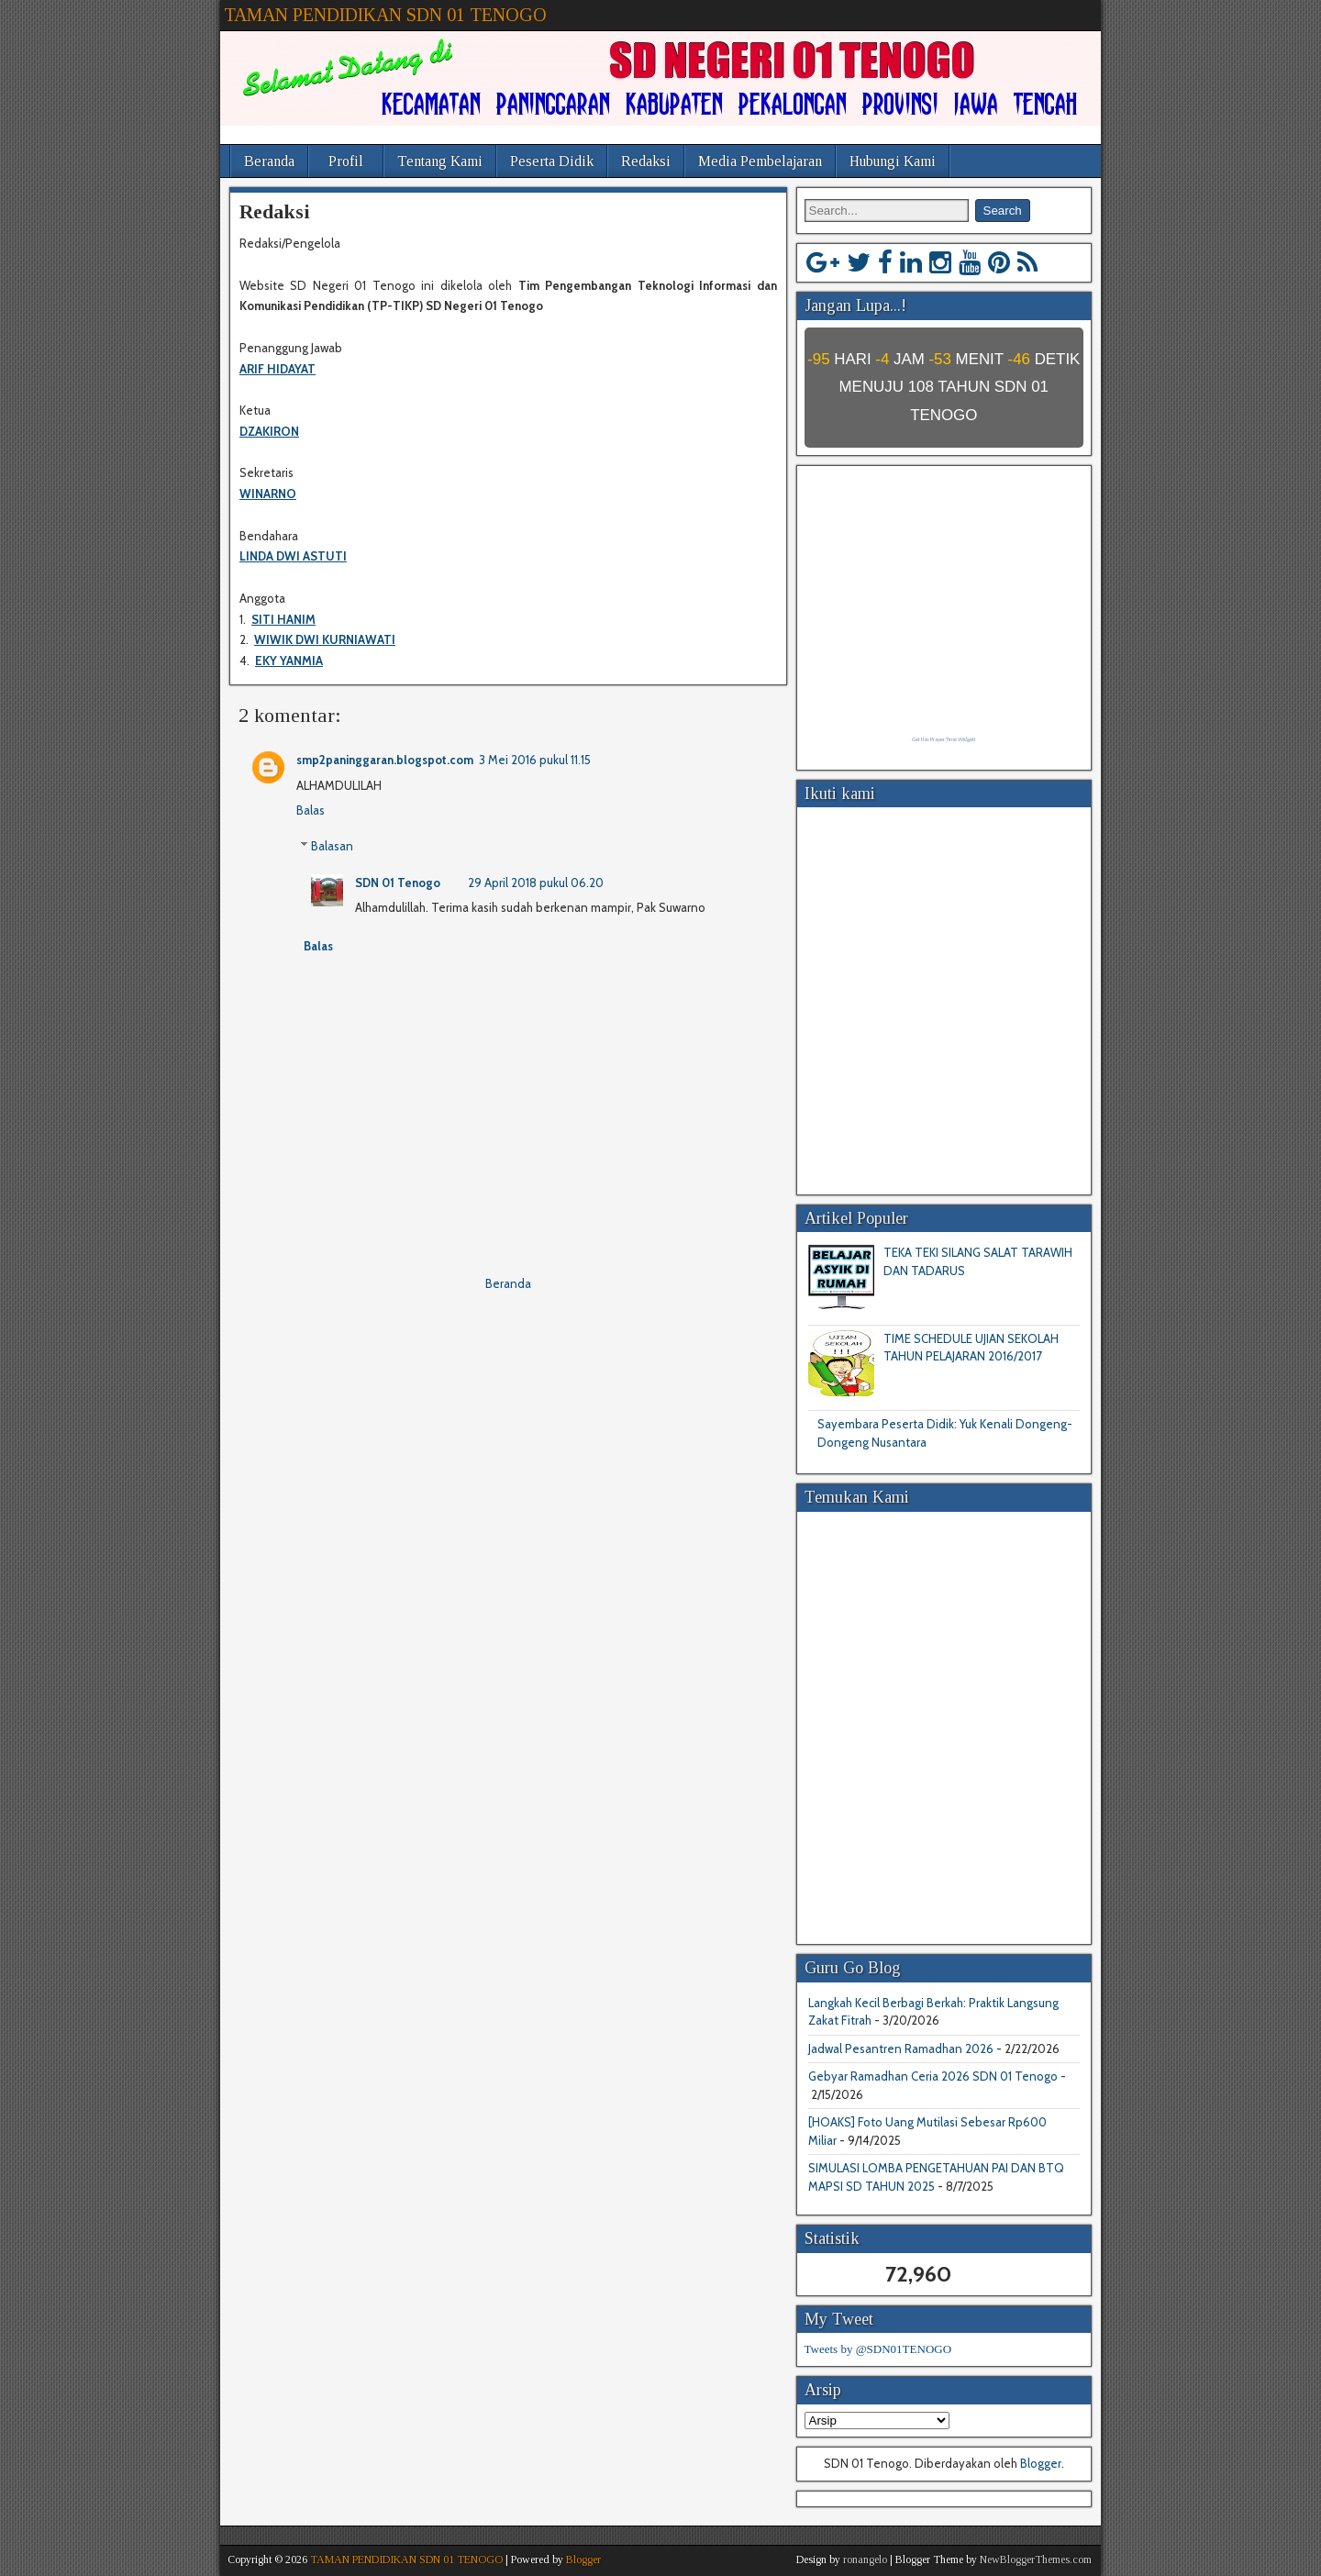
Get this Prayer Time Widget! (943, 739)
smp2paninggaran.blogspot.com (384, 759)
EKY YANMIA (289, 660)
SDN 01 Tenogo (397, 882)
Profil (345, 161)
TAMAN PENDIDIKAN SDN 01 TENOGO (385, 15)
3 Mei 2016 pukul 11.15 (535, 759)
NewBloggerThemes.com (1036, 2559)
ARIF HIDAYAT (277, 368)
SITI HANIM (283, 619)
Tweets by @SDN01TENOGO (878, 2349)
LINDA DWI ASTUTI (293, 556)
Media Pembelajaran (760, 161)
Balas (310, 810)
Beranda (269, 161)
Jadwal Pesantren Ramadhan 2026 (901, 2048)
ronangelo (865, 2559)
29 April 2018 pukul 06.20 (536, 882)
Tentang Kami (440, 161)
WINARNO (267, 493)
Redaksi (646, 161)
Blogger (1040, 2463)
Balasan (332, 845)
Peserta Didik (552, 161)
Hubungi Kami (892, 161)
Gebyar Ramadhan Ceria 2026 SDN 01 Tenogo (933, 2076)
